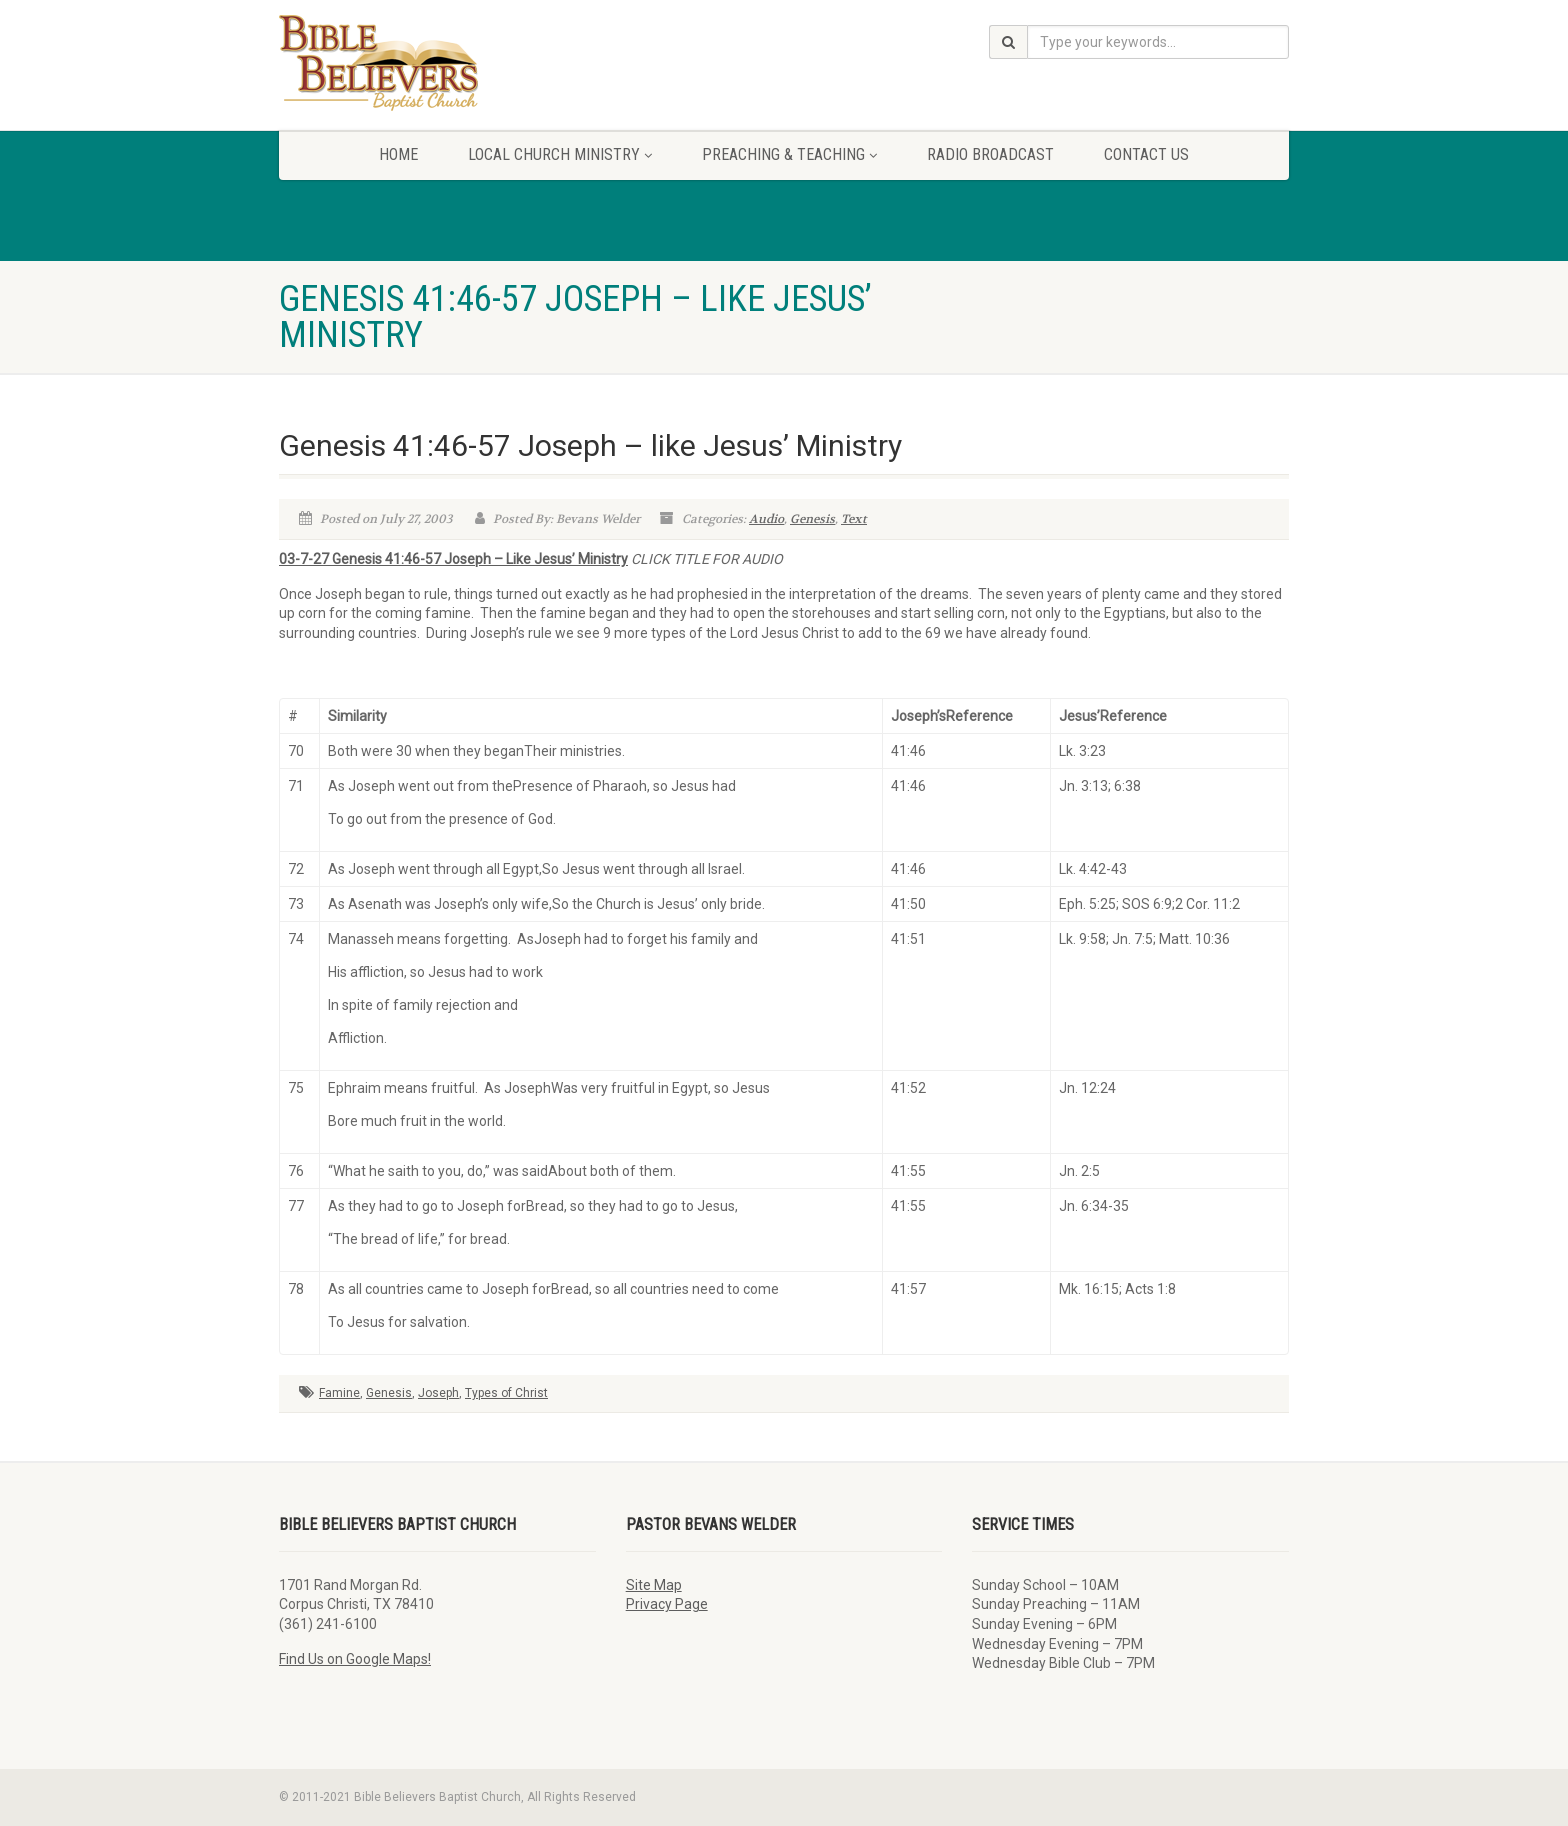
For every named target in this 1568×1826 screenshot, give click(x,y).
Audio (766, 519)
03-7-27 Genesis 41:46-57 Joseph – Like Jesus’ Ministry (453, 559)
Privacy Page (667, 1604)
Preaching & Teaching (789, 154)
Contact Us (1146, 154)
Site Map (654, 1585)
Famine (339, 1393)
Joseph (438, 1393)
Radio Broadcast (990, 154)
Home (398, 154)
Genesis (812, 519)
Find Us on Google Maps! (355, 1659)
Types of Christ (506, 1393)
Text (854, 519)
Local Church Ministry (560, 154)
